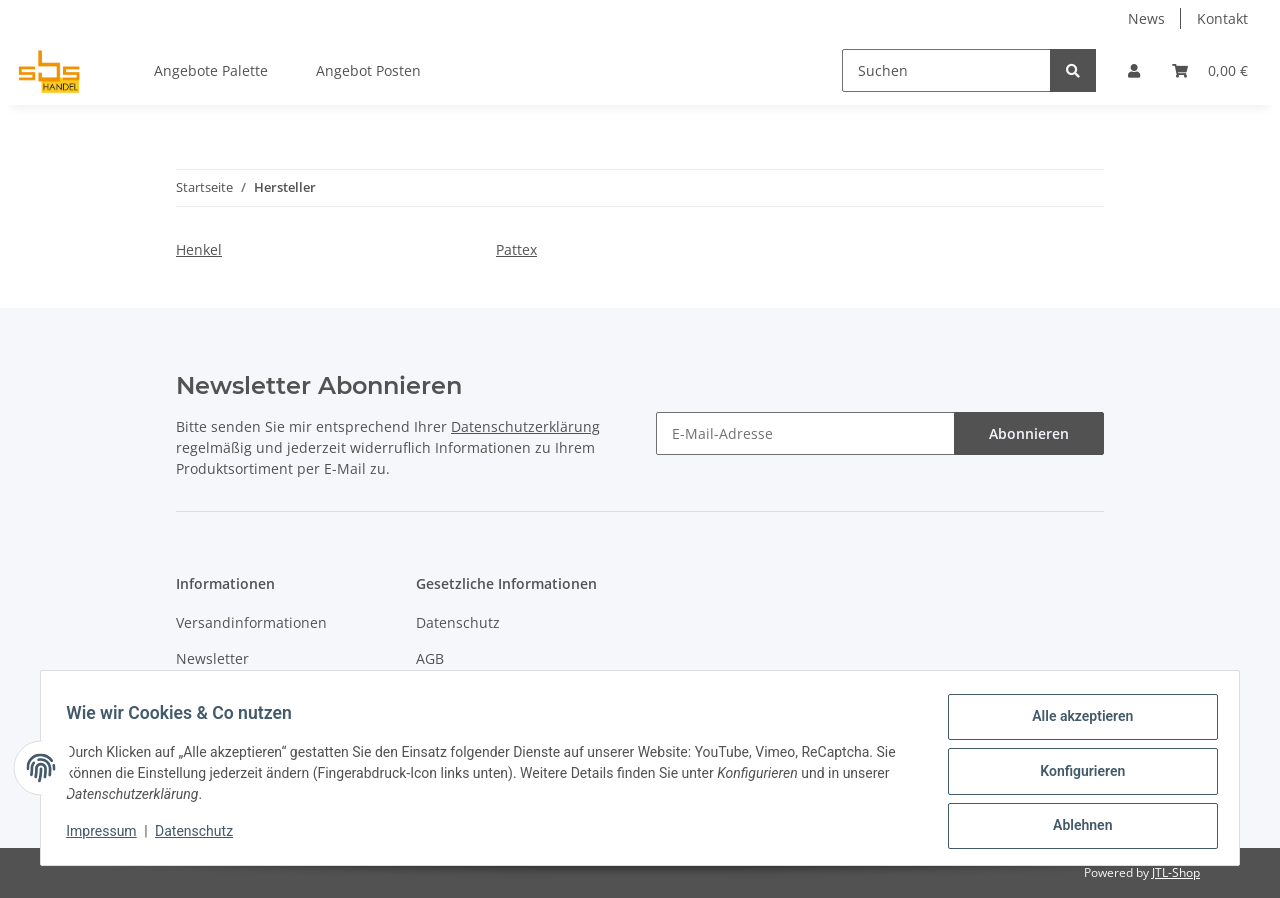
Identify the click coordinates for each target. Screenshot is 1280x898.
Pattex (516, 249)
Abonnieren (1029, 433)
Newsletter (212, 658)
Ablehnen (1075, 827)
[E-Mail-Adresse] (805, 433)
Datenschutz (458, 622)
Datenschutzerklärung (525, 426)
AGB (430, 658)
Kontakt (1222, 18)
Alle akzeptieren (1075, 723)
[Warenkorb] (1210, 70)
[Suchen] (946, 70)
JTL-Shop (1176, 872)
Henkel (199, 249)
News (1146, 18)
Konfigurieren (1075, 775)
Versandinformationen (251, 622)
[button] (1134, 70)
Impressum (108, 836)
